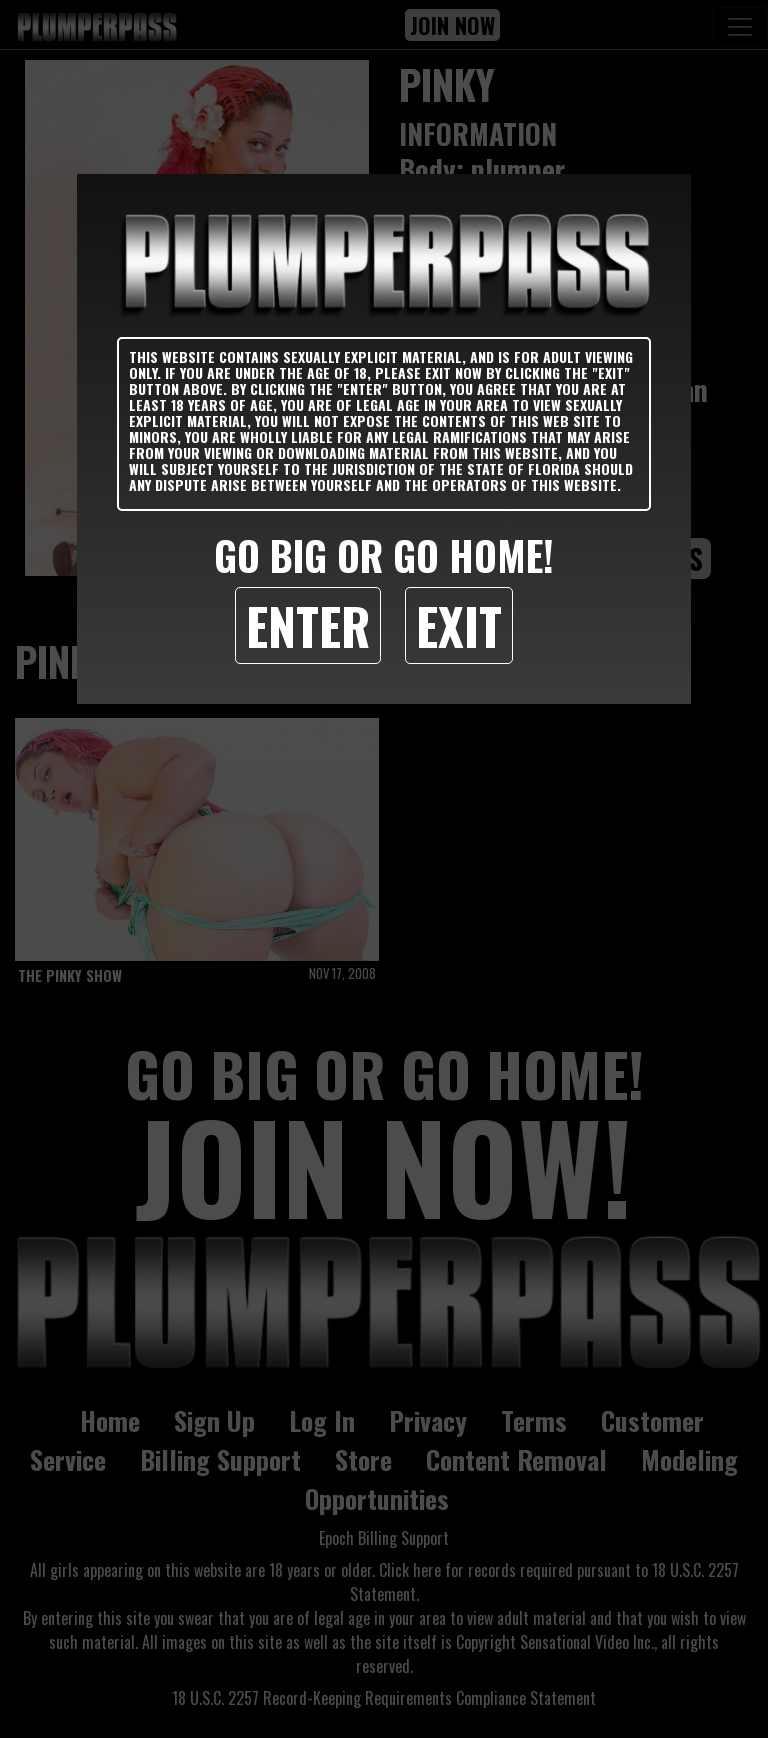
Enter (308, 625)
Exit (459, 625)
